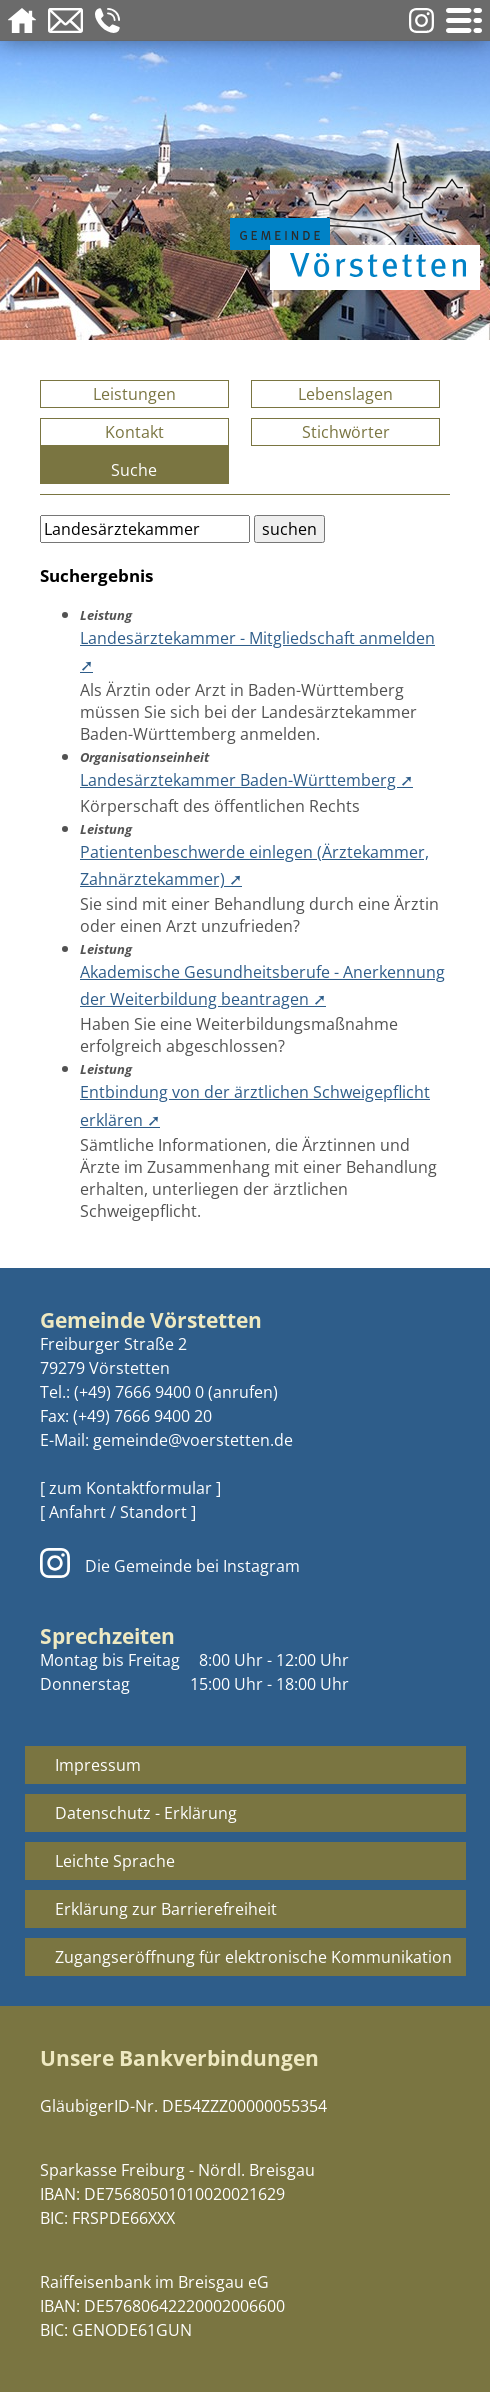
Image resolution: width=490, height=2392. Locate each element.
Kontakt (134, 432)
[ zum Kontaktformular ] (130, 1488)
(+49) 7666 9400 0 (139, 1392)
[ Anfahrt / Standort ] (118, 1512)
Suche (134, 470)
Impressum (98, 1765)
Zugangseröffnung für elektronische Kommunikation (253, 1957)
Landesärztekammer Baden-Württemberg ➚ (246, 780)
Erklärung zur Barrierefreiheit (166, 1909)
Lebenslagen (345, 394)
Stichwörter (346, 432)
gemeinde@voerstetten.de (193, 1440)
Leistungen (134, 394)
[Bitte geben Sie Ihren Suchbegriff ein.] (145, 529)
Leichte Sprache (115, 1861)
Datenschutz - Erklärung (146, 1813)
